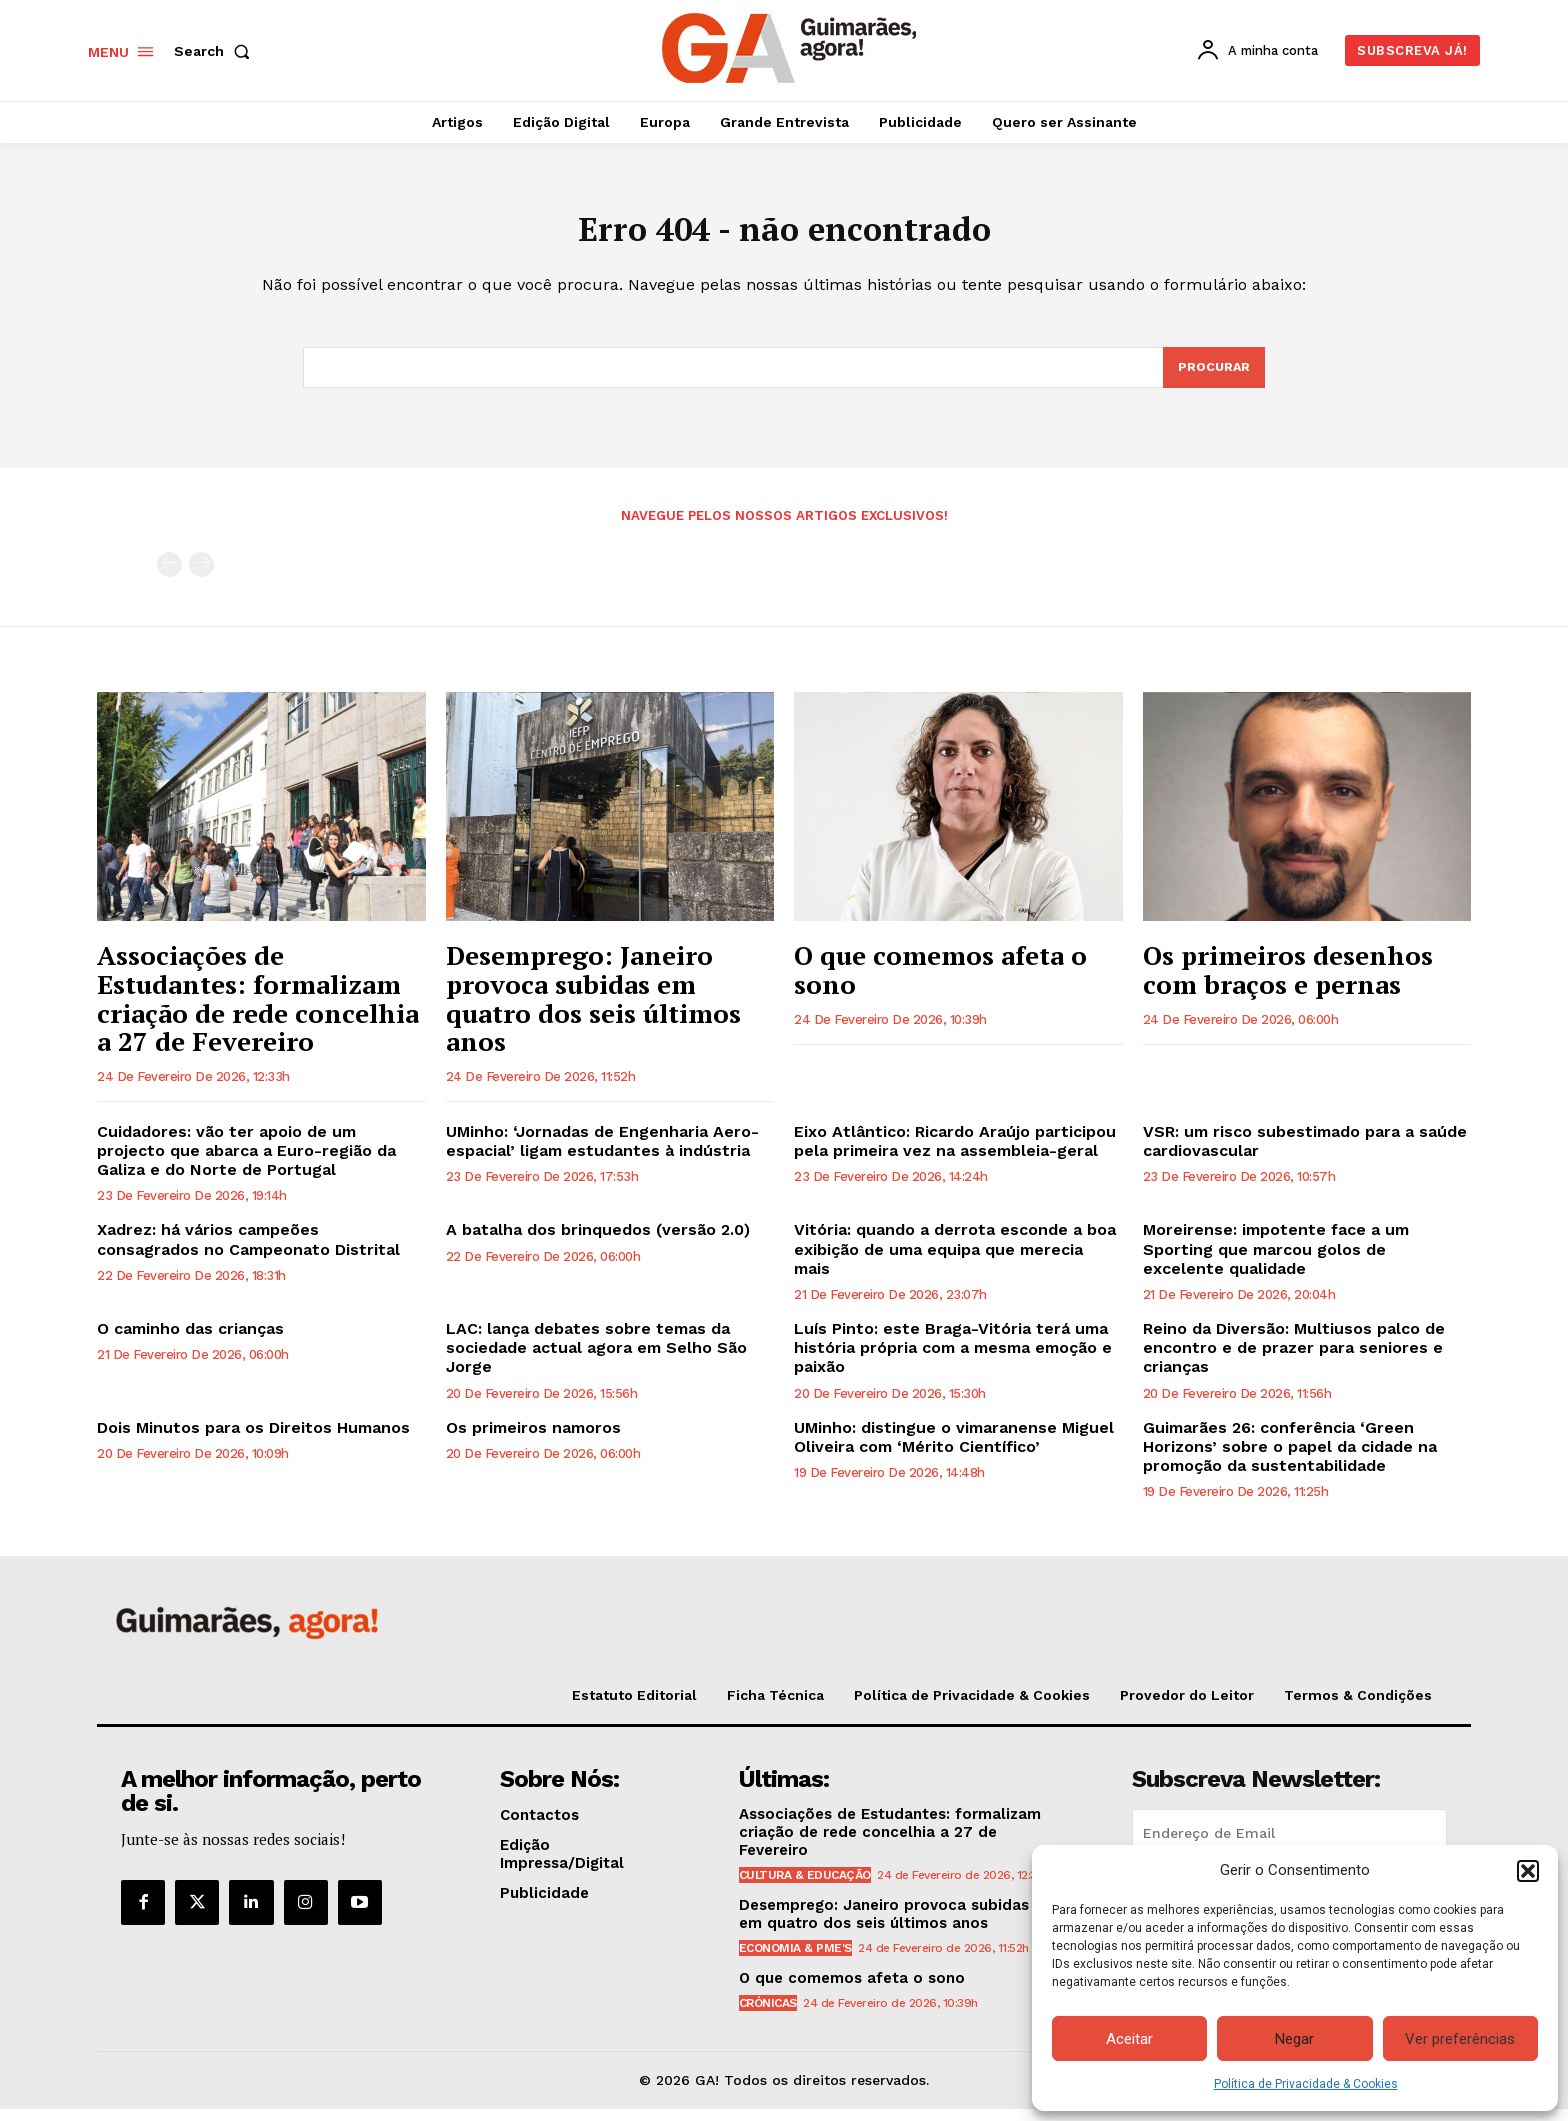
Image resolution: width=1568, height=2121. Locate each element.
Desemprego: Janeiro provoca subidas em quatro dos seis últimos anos (593, 1010)
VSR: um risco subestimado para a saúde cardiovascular (1305, 1153)
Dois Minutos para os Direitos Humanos (253, 1439)
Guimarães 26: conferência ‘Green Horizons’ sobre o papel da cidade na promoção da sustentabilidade (1290, 1458)
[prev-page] (169, 576)
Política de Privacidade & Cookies (1306, 2084)
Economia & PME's (795, 1960)
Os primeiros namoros (533, 1439)
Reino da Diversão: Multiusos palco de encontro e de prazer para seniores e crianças (1294, 1359)
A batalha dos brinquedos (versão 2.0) (598, 1241)
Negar (1294, 2039)
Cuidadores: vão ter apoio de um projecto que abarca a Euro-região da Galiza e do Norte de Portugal (246, 1162)
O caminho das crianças (190, 1340)
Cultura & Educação (805, 1887)
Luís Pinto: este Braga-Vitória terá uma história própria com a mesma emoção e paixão (953, 1359)
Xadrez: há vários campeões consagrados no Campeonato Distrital (248, 1251)
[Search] (1213, 378)
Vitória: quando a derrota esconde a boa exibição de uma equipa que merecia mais (955, 1260)
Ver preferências (1460, 2039)
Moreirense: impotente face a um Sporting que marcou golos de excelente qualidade (1276, 1260)
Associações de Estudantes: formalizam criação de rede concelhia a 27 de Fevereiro (258, 1010)
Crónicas (768, 2015)
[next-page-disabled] (201, 576)
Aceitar (1129, 2039)
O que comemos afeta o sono (940, 981)
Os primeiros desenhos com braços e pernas (1288, 981)
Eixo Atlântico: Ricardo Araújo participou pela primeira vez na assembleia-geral (955, 1153)
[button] (1528, 1871)
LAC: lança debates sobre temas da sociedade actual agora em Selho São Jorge (596, 1359)
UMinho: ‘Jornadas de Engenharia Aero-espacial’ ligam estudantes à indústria (602, 1153)
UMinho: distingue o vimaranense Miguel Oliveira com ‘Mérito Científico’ (954, 1449)
